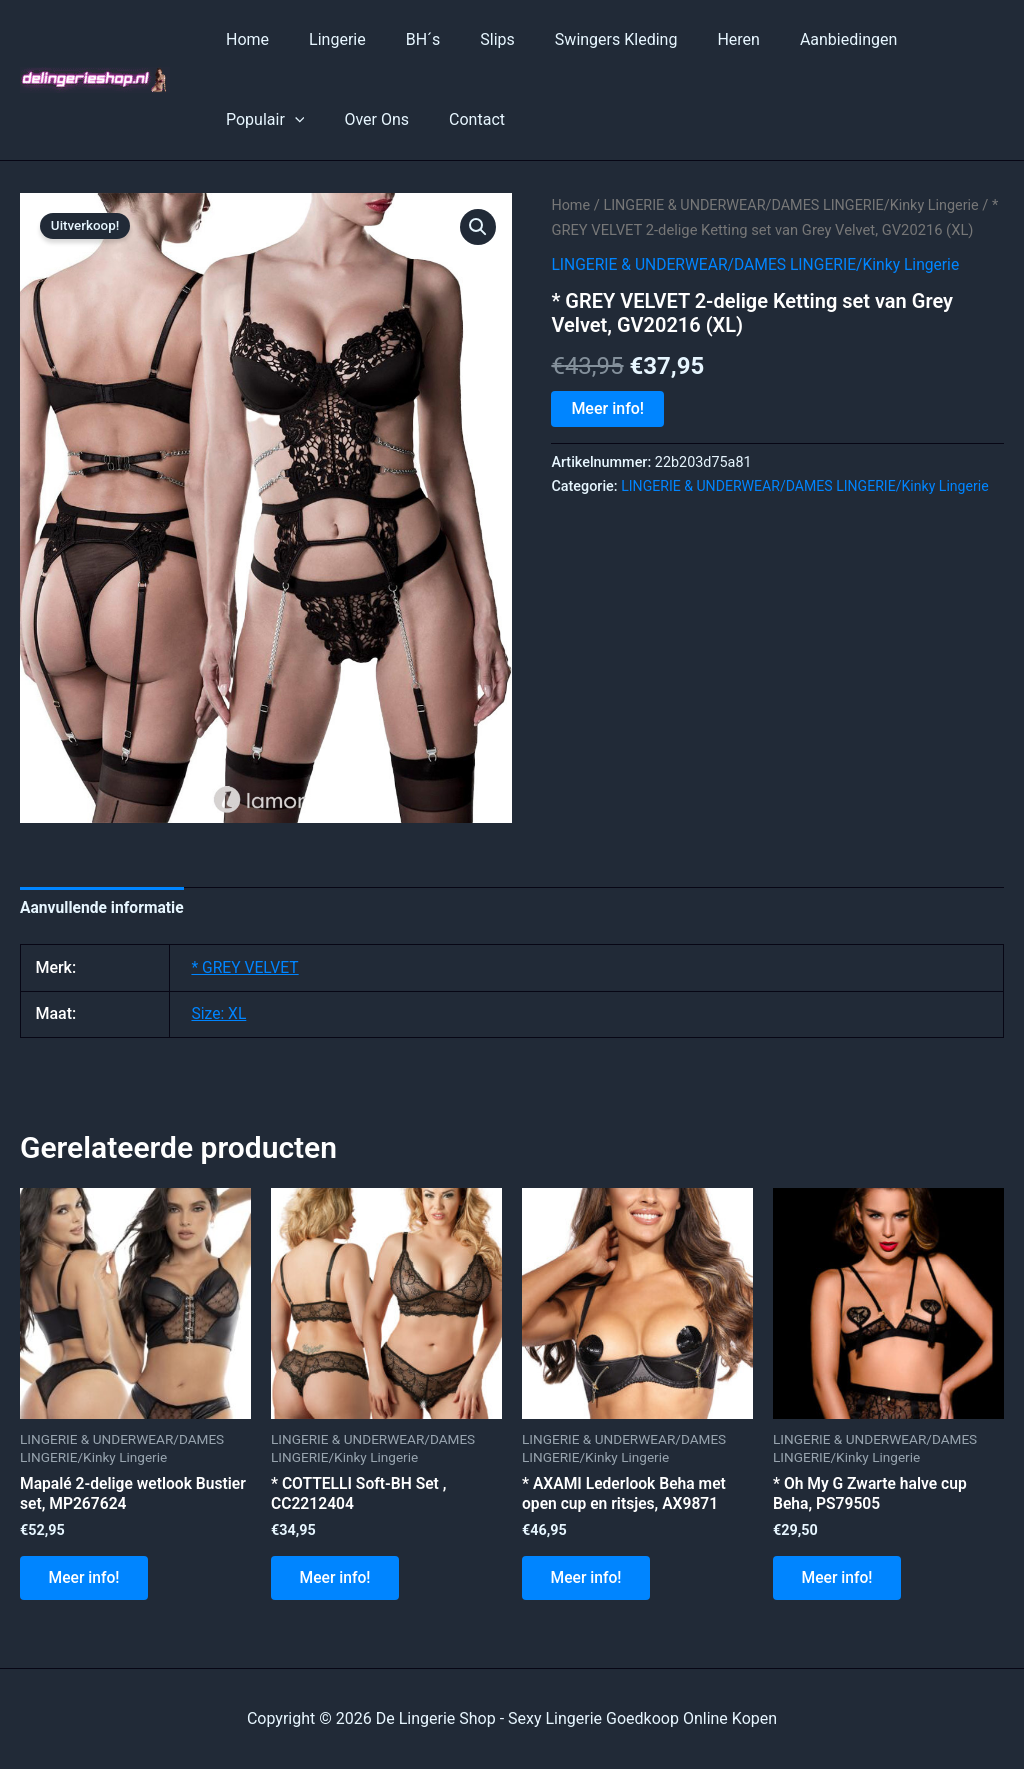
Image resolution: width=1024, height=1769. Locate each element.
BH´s (403, 39)
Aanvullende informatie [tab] (104, 907)
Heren (694, 39)
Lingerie (325, 39)
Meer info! (607, 432)
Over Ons (254, 119)
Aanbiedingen (796, 39)
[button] (478, 227)
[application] (946, 40)
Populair (916, 40)
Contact (347, 119)
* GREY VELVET (246, 968)
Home (243, 39)
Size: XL (219, 1014)
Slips (469, 39)
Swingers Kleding (580, 39)
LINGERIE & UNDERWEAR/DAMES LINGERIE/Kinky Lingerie (760, 288)
